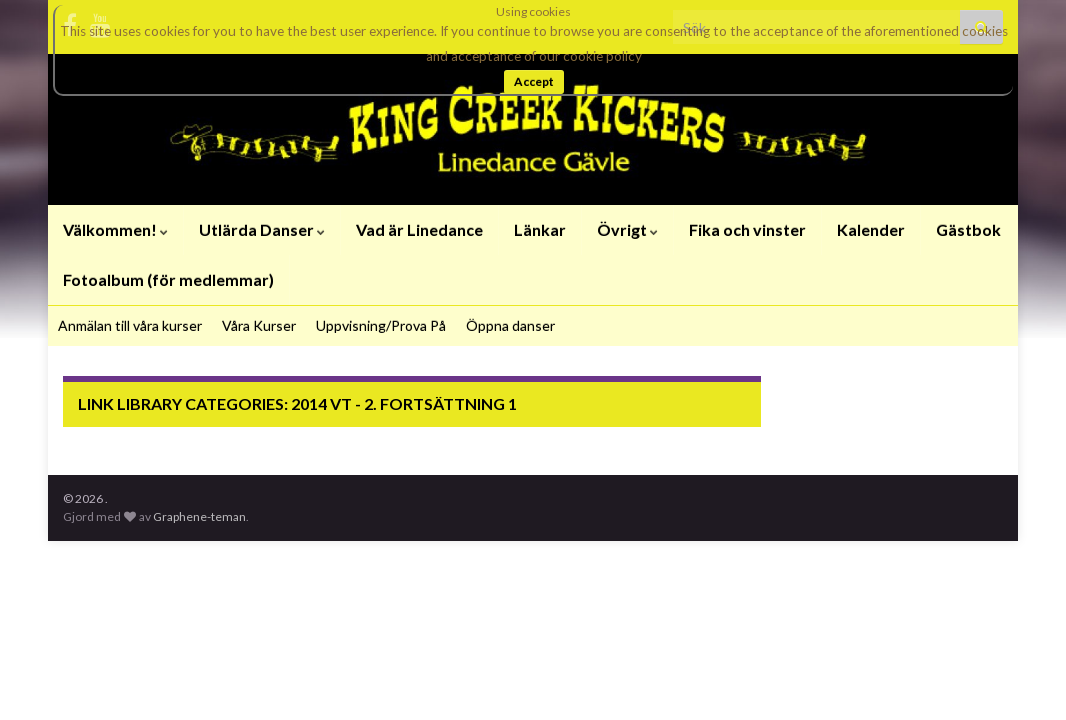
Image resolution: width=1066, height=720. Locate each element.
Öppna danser (510, 325)
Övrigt (627, 229)
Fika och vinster (747, 229)
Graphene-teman (199, 516)
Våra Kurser (259, 325)
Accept (534, 81)
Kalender (871, 229)
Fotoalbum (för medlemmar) (168, 279)
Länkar (540, 229)
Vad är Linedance (419, 229)
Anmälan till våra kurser (130, 325)
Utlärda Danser (262, 229)
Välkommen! (115, 229)
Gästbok (968, 229)
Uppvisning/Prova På (381, 325)
